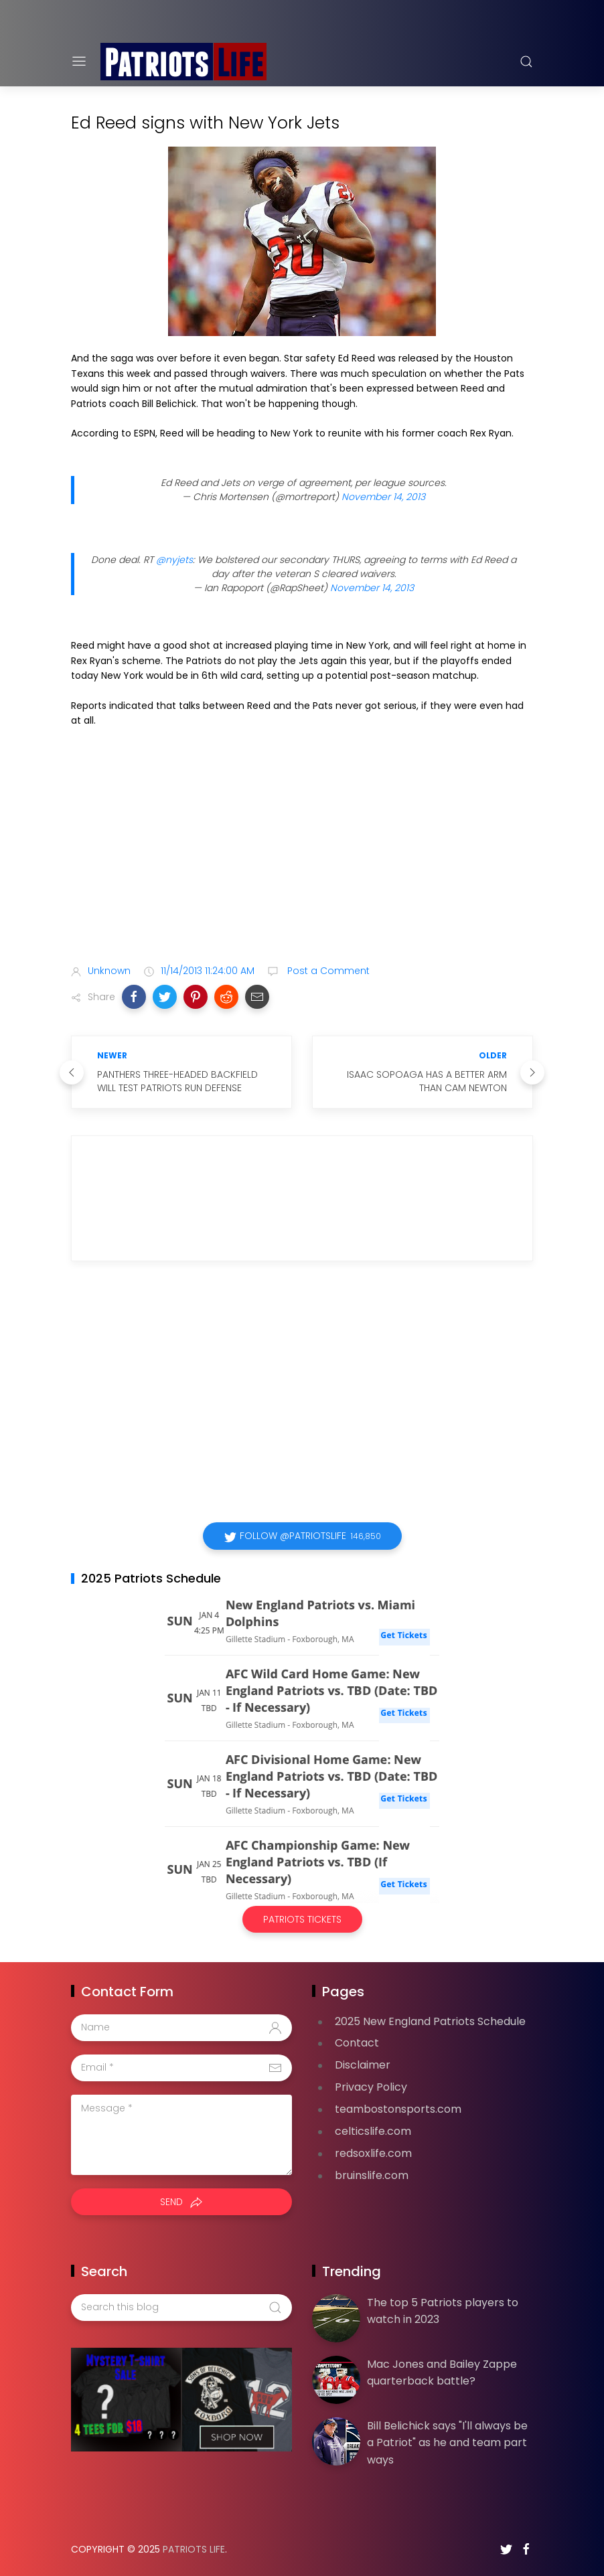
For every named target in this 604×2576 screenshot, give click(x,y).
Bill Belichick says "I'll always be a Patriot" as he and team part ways (447, 2443)
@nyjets (174, 559)
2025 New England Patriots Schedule (430, 2021)
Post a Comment (327, 970)
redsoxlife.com (373, 2153)
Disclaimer (362, 2065)
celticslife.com (373, 2131)
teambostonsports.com (398, 2109)
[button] (134, 997)
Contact (357, 2042)
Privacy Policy (371, 2087)
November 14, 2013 (383, 496)
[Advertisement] (302, 849)
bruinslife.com (371, 2175)
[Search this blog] (181, 2307)
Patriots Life (194, 2549)
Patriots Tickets (302, 1919)
